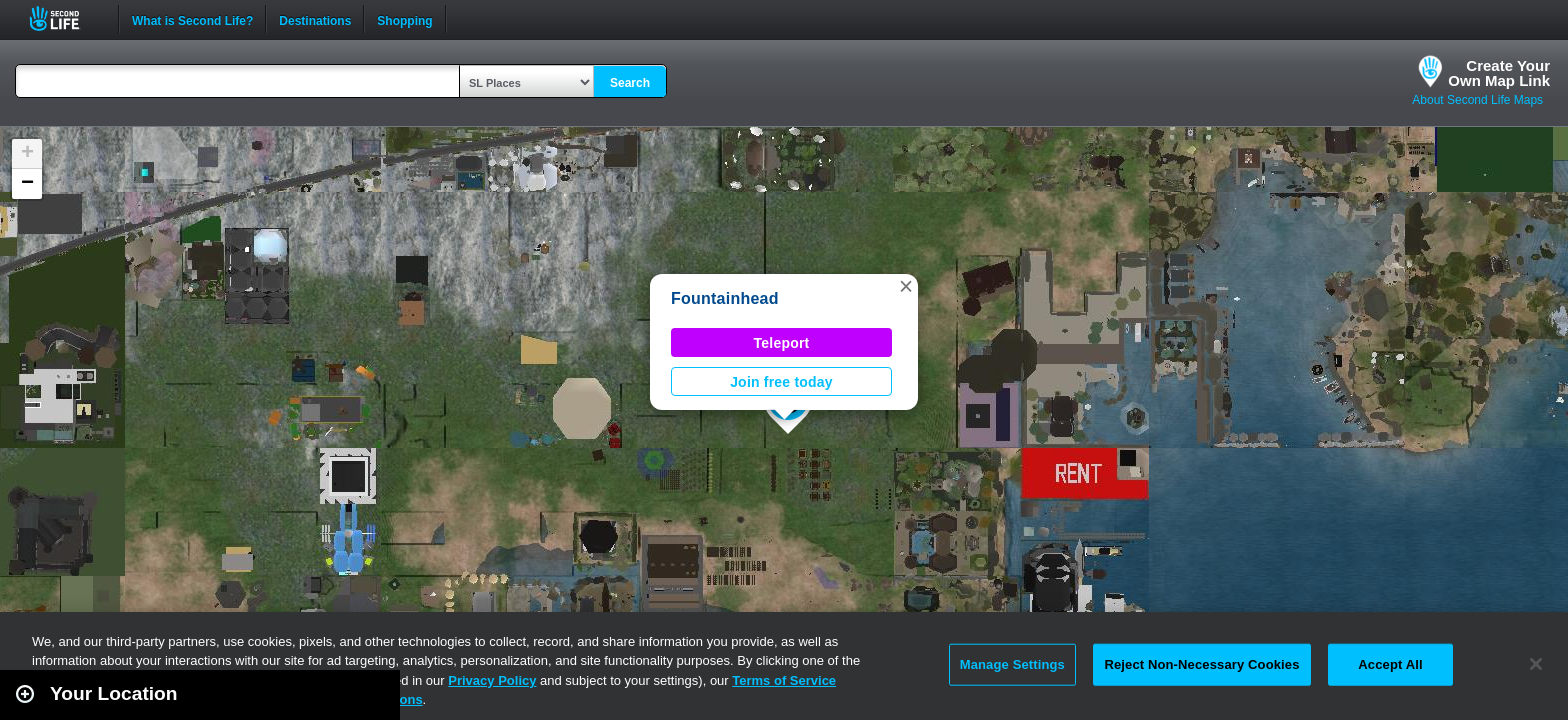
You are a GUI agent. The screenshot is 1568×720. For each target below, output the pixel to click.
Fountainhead (725, 298)
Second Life (65, 18)
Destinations (315, 19)
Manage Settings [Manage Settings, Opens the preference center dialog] (1012, 664)
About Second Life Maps (1477, 100)
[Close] (1536, 664)
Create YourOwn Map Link (1499, 73)
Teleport (782, 343)
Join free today (781, 382)
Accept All (1390, 664)
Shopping (404, 19)
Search (630, 83)
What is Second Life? (192, 19)
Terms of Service (784, 680)
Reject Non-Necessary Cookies (1201, 664)
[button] (906, 286)
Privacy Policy (492, 680)
